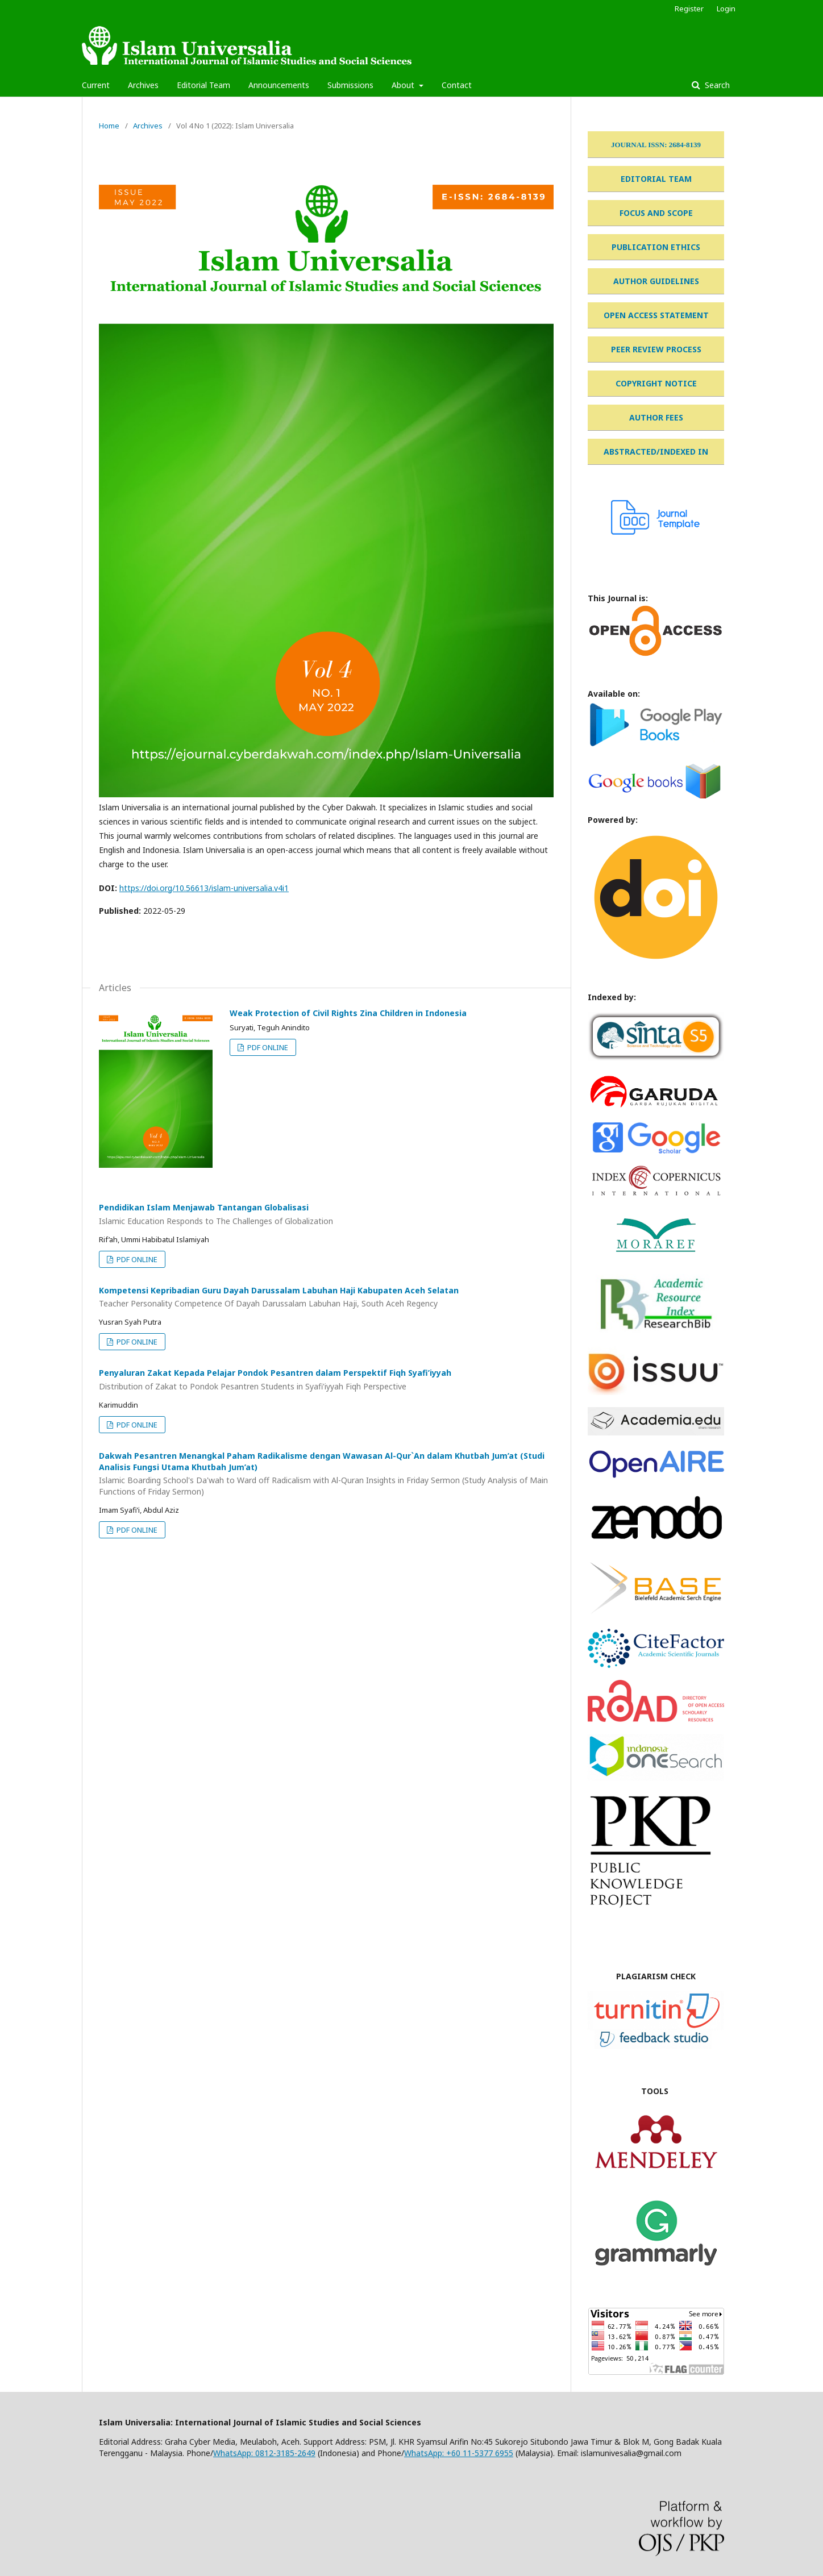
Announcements (278, 85)
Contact (457, 85)
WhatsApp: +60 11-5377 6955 (458, 2453)
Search (716, 85)
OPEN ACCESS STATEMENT (656, 315)
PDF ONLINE (267, 1047)
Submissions (350, 85)
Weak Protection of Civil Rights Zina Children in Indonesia (348, 1013)
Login (726, 8)
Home (109, 125)
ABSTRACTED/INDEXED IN (656, 451)
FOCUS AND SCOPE (656, 212)
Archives (143, 85)
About (404, 85)
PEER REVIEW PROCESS (656, 349)
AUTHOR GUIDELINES (656, 281)
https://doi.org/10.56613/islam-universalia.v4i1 (204, 888)
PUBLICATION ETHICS (656, 247)
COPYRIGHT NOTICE (656, 383)
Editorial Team (203, 85)
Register (689, 8)
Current (96, 85)
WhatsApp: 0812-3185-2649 (264, 2453)
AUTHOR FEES (656, 417)
